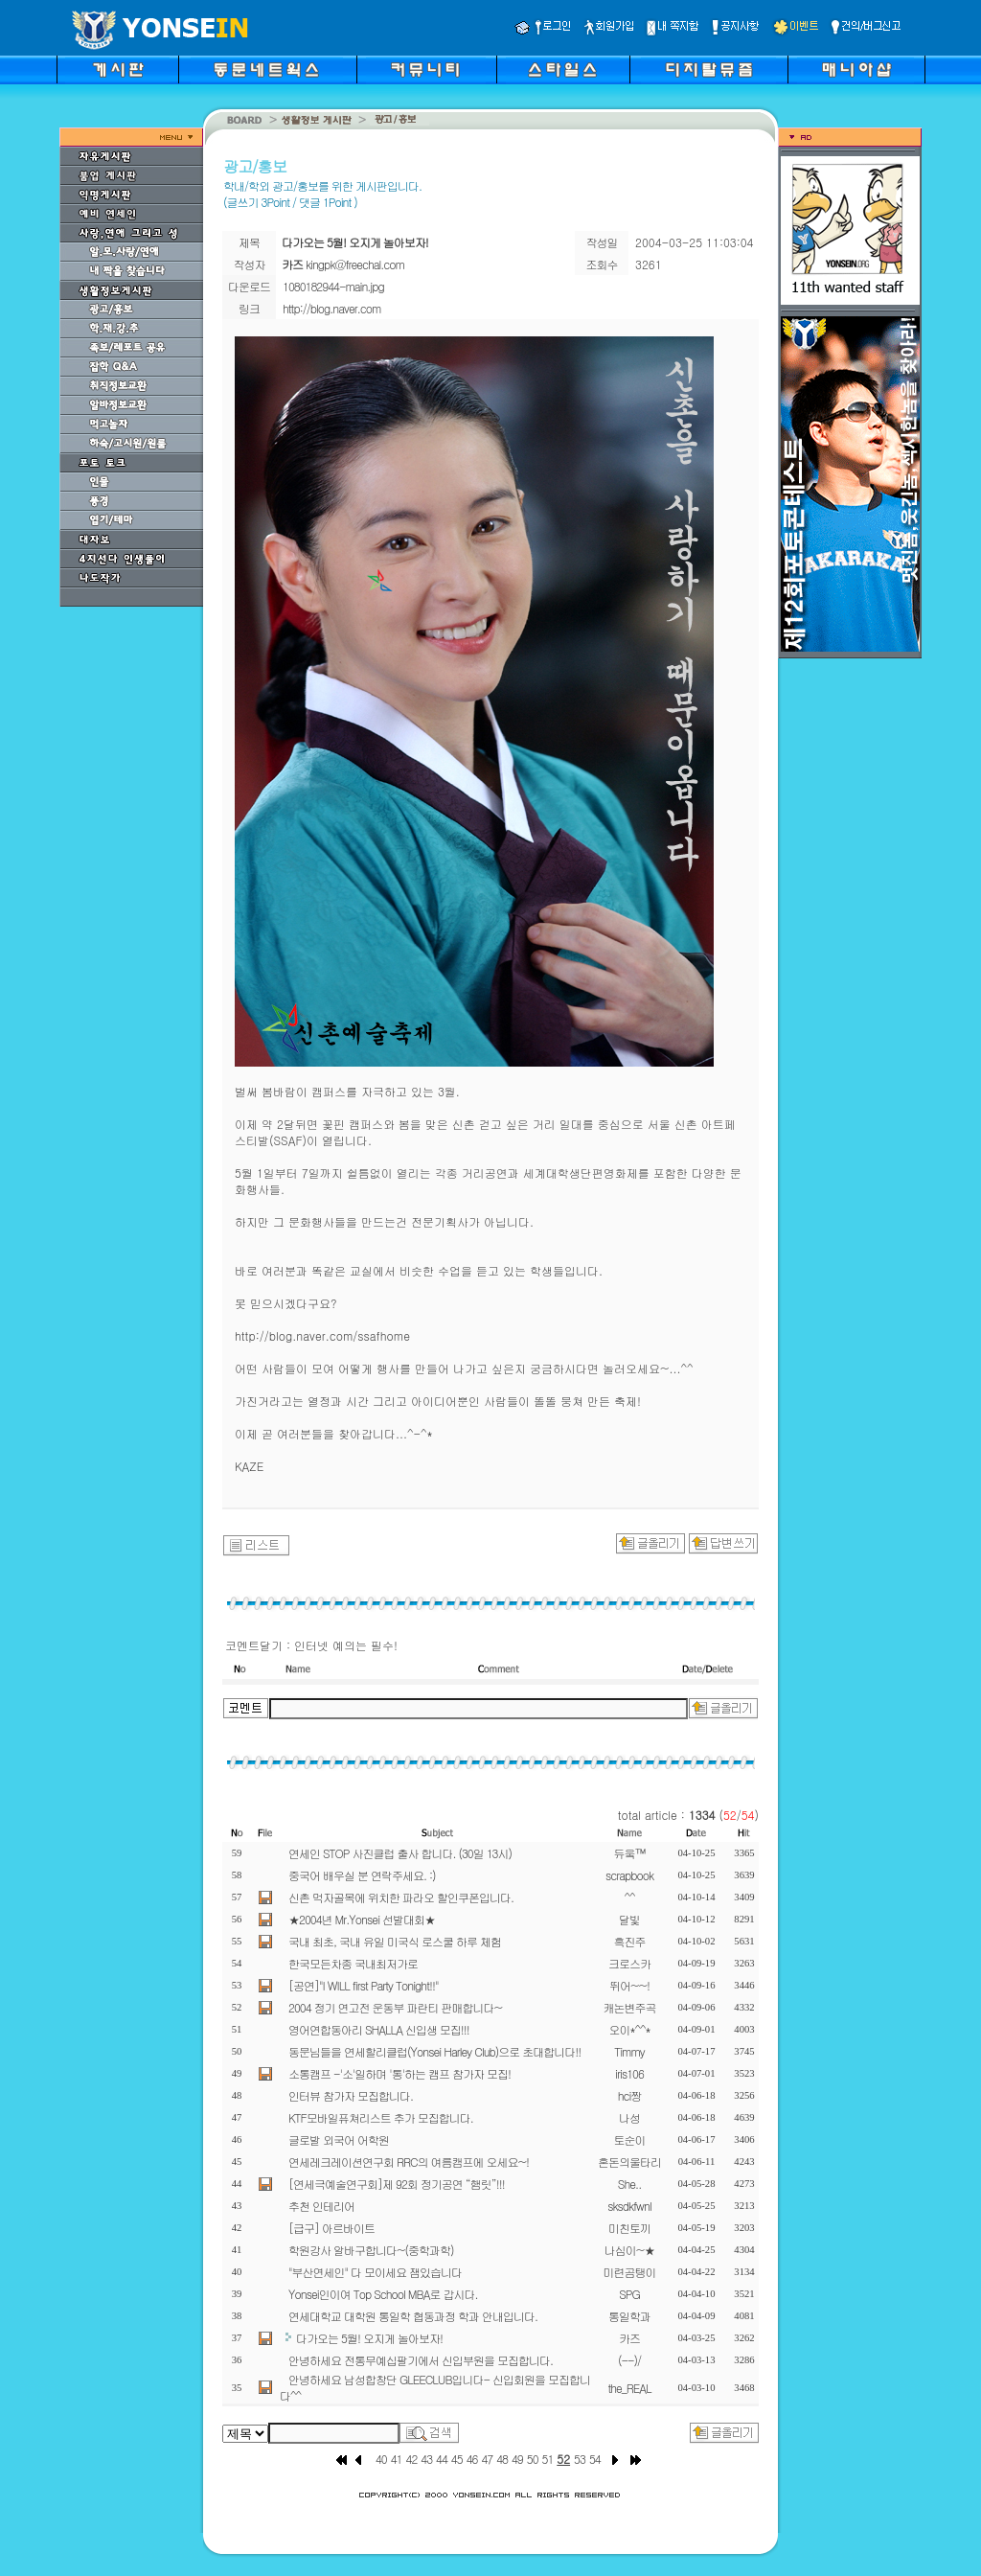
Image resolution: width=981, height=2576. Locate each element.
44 (441, 2458)
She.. (629, 2183)
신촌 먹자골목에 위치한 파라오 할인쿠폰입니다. (400, 1897)
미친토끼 (629, 2228)
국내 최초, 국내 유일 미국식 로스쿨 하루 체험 (394, 1941)
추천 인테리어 (321, 2205)
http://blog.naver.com (331, 308)
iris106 (629, 2073)
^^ (629, 1897)
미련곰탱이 (630, 2272)
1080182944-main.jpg (333, 286)
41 (396, 2458)
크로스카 (629, 1963)
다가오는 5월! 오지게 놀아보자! (369, 2338)
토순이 (630, 2139)
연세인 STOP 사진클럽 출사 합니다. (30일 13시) (400, 1853)
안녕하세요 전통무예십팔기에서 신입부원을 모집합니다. (420, 2360)
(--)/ (629, 2360)
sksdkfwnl (629, 2205)
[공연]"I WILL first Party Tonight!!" (363, 1985)
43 (426, 2458)
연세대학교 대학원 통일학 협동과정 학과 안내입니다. (412, 2316)
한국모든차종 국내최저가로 (353, 1963)
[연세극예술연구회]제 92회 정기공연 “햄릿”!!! (396, 2183)
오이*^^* (629, 2029)
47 (486, 2458)
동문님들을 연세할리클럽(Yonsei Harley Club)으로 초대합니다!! (434, 2051)
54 (595, 2458)
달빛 (629, 1919)
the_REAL (628, 2388)
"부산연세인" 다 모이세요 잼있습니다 (375, 2272)
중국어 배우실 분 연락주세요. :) (362, 1875)
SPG (629, 2294)
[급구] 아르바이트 (331, 2228)
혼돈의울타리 (629, 2161)
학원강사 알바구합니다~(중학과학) (371, 2250)
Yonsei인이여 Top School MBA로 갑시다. (382, 2294)
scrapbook (629, 1875)
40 (381, 2458)
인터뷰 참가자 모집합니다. (350, 2095)
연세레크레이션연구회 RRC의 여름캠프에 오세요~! (408, 2161)
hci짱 (630, 2095)
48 (502, 2458)
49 (517, 2458)
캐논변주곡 (630, 2007)
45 (457, 2458)
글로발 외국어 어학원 (338, 2139)
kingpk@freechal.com (355, 264)
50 (532, 2458)
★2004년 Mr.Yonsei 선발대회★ (361, 1919)
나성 (629, 2117)
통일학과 (629, 2316)
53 (579, 2458)
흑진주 (630, 1941)
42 (412, 2458)
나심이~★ (630, 2250)
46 (472, 2458)
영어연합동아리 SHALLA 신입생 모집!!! (378, 2029)
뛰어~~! (629, 1985)
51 (548, 2458)
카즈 (629, 2338)
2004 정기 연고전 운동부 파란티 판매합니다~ (395, 2007)
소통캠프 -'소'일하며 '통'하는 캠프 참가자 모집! (399, 2073)
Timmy (629, 2051)
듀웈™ (630, 1853)
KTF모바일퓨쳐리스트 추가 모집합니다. (380, 2117)
